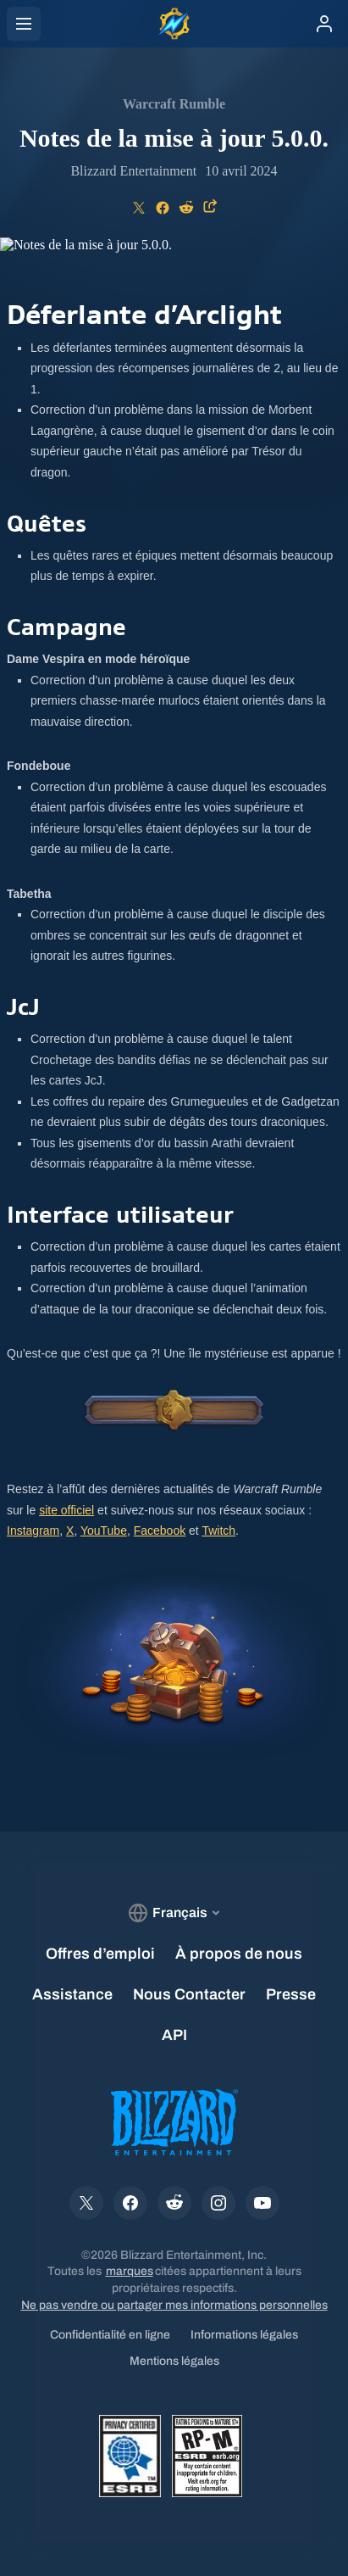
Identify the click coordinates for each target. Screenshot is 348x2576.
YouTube (103, 1530)
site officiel (66, 1510)
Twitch (218, 1530)
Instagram (33, 1530)
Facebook (159, 1530)
